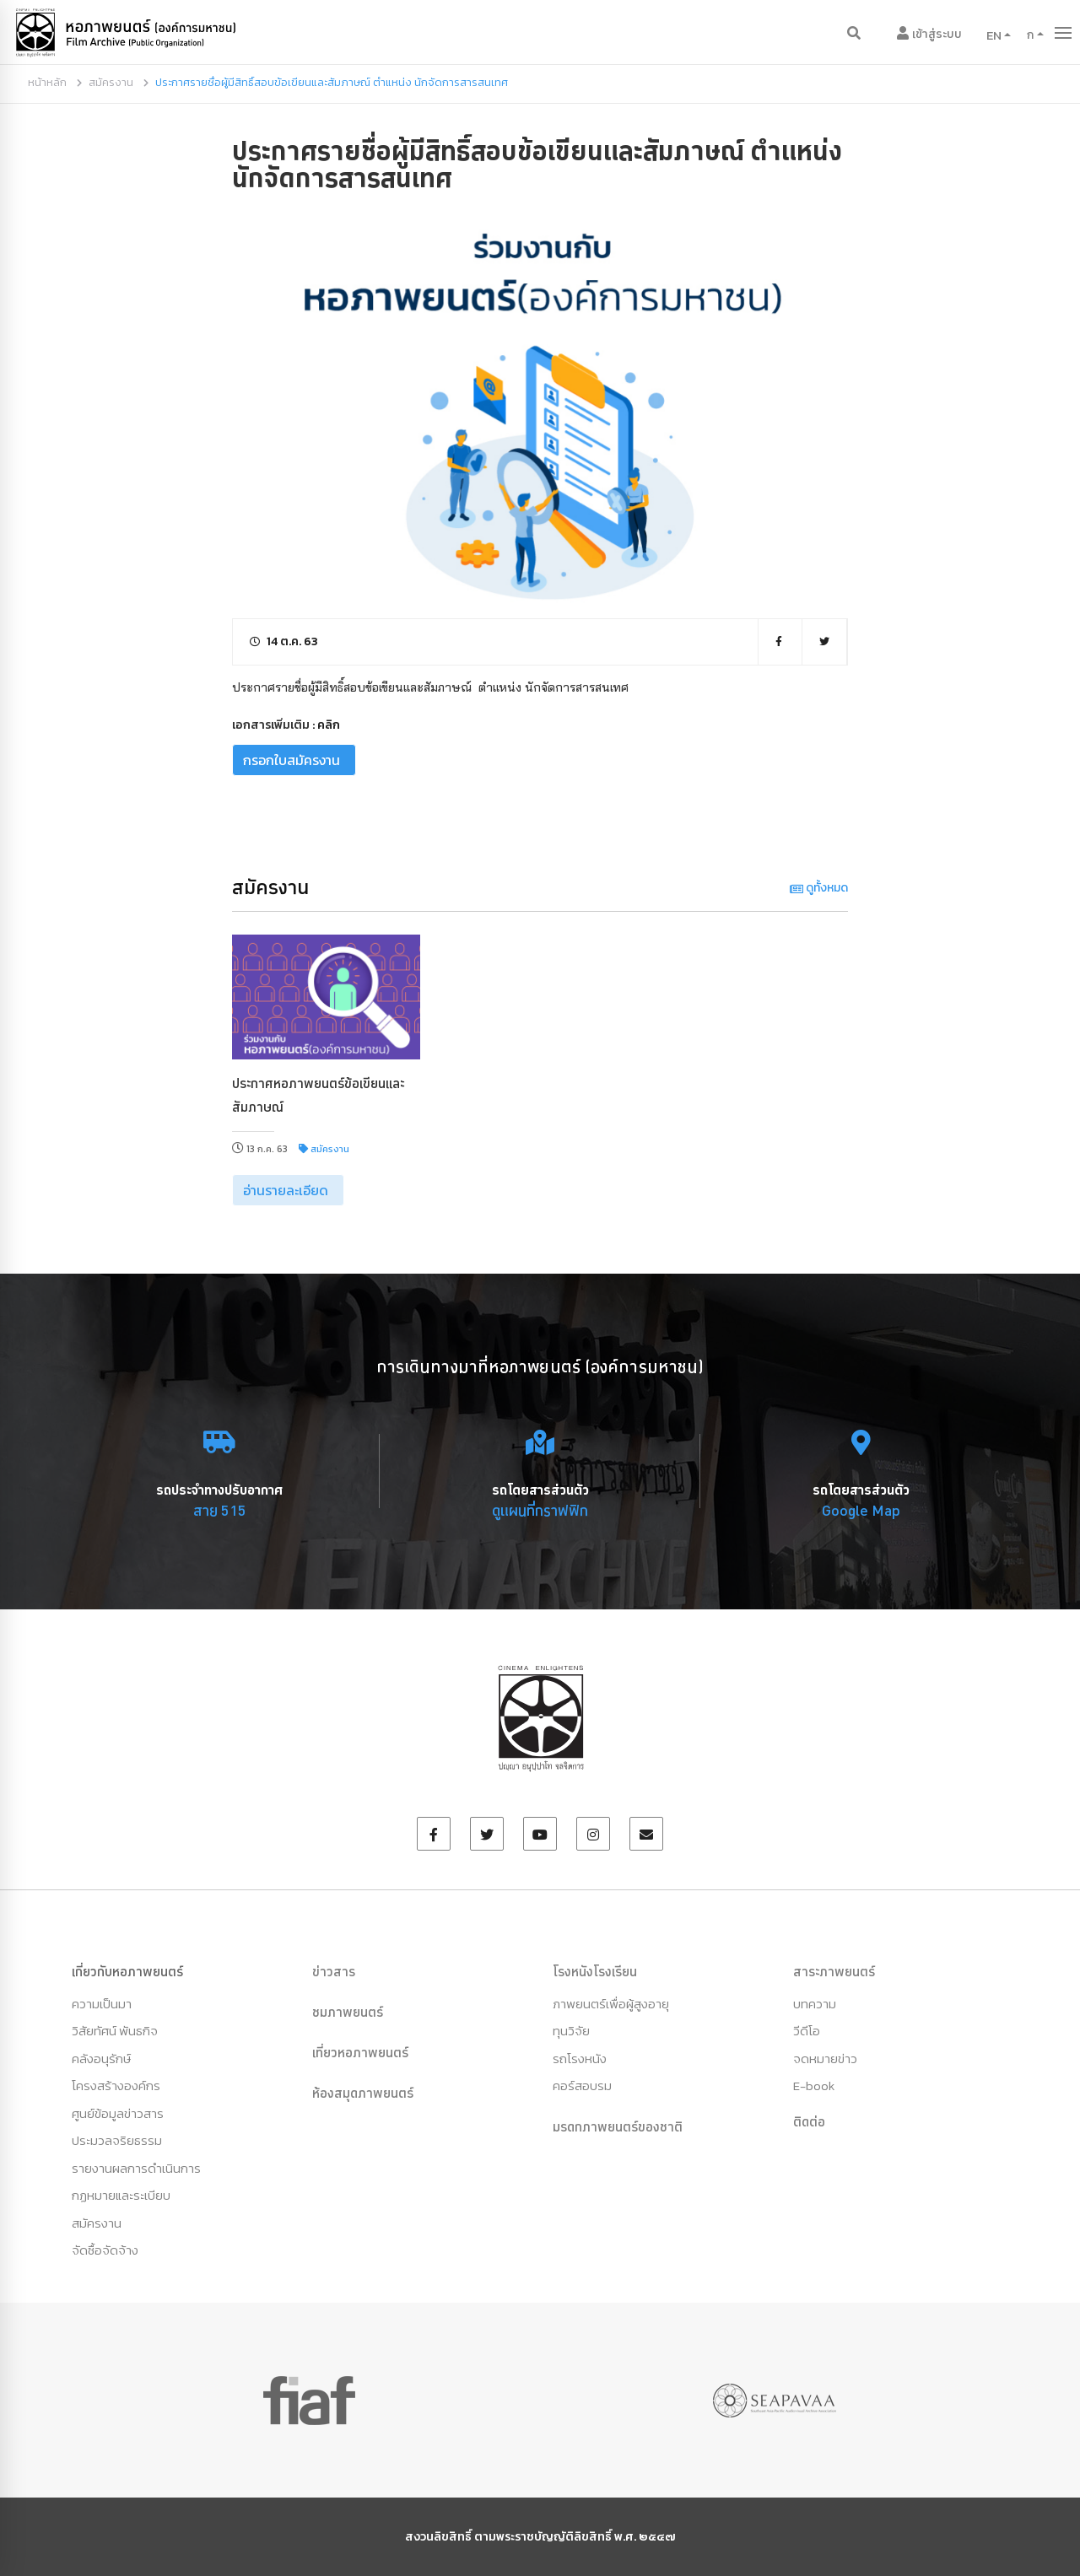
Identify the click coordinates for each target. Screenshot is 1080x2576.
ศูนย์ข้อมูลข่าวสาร (118, 2113)
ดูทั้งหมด (819, 888)
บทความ (814, 2003)
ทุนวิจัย (571, 2030)
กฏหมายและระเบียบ (121, 2195)
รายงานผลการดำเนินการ (136, 2168)
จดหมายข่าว (825, 2058)
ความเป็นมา (102, 2003)
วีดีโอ (806, 2030)
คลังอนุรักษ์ (101, 2058)
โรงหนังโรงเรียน (595, 1971)
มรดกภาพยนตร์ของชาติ (618, 2126)
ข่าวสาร (333, 1971)
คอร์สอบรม (582, 2085)
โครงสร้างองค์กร (116, 2085)
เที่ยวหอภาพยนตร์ (360, 2052)
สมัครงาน (111, 82)
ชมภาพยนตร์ (347, 2012)
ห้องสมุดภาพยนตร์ (362, 2093)
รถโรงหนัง (580, 2058)
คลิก (328, 725)
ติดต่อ (809, 2121)
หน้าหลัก (47, 82)
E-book (813, 2085)
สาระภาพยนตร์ (834, 1971)
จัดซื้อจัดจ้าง (105, 2250)
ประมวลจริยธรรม (117, 2140)
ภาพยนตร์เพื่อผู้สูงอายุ (611, 2003)
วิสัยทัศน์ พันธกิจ (115, 2030)
